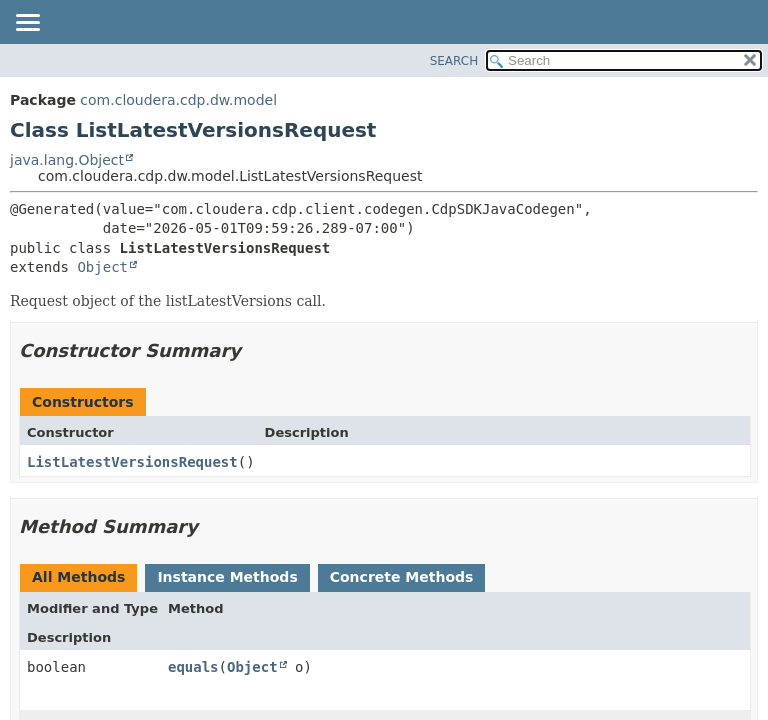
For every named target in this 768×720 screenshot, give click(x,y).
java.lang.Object (67, 160)
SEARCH (454, 61)
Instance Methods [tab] (227, 577)
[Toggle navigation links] (27, 24)
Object (102, 267)
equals (193, 667)
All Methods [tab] (78, 577)
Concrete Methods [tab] (402, 577)
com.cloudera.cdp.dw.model (178, 100)
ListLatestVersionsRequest (132, 462)
